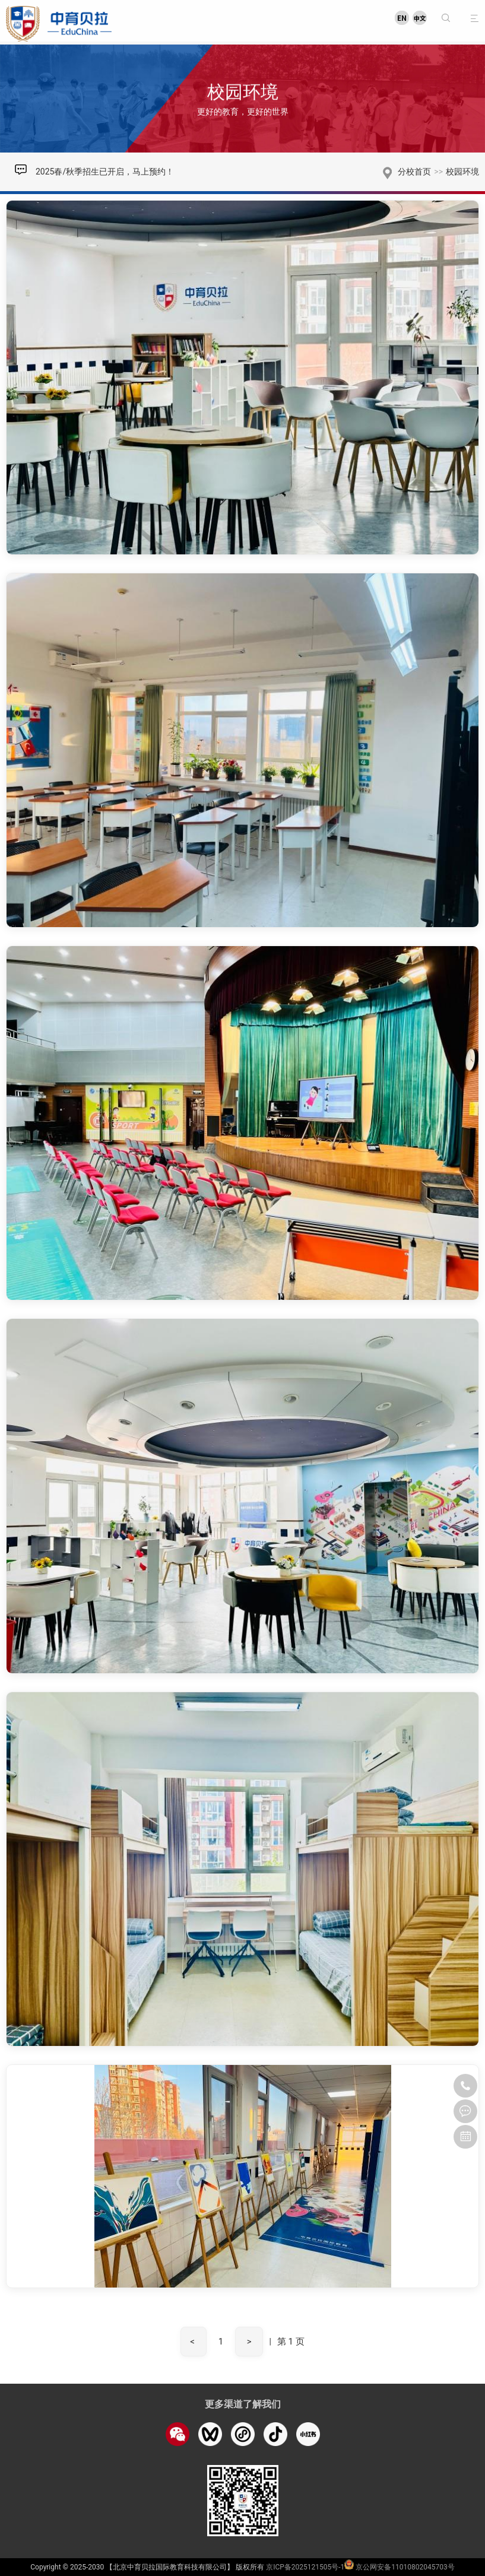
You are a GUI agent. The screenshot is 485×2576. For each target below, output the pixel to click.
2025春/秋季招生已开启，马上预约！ (105, 171)
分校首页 (414, 171)
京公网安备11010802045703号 (405, 2567)
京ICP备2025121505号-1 (305, 2567)
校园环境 (462, 171)
